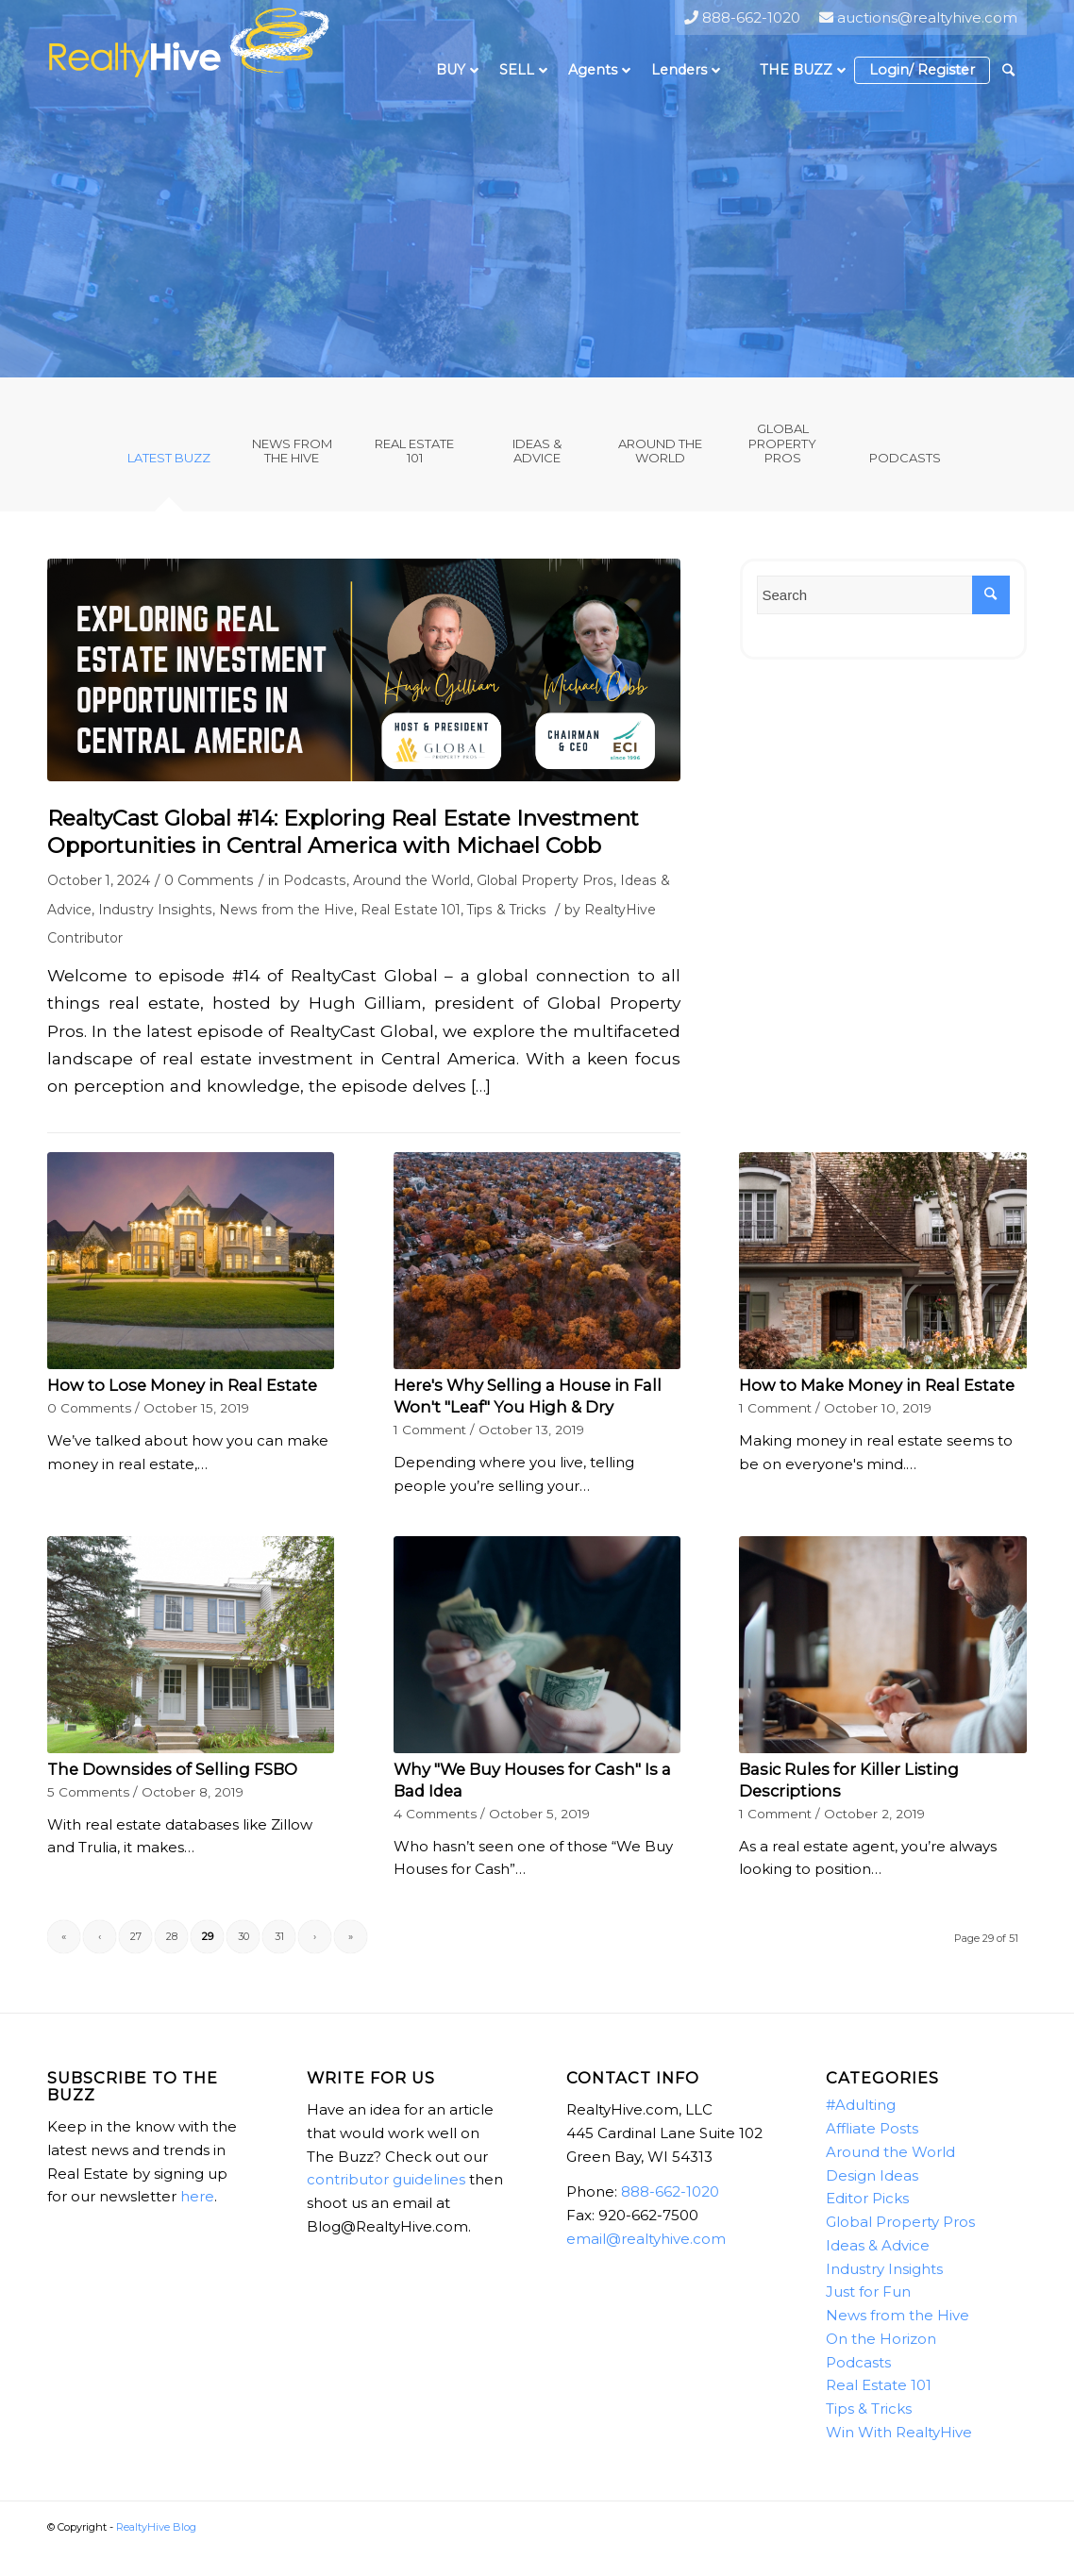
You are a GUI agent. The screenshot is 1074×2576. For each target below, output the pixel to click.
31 (279, 1936)
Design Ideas (872, 2175)
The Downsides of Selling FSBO (172, 1769)
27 (136, 1936)
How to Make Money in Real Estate (877, 1385)
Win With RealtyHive (899, 2432)
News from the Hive (286, 909)
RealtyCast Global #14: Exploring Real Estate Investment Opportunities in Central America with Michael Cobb (343, 832)
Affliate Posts (872, 2128)
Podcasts (314, 880)
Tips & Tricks (506, 909)
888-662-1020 (670, 2191)
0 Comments (209, 880)
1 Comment (430, 1429)
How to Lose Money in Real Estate (182, 1385)
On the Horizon (881, 2339)
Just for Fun (868, 2291)
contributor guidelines (386, 2179)
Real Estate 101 (411, 909)
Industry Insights (155, 909)
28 (171, 1936)
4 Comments (435, 1813)
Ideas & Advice (878, 2245)
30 (243, 1936)
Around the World (411, 880)
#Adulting (861, 2105)
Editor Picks (867, 2198)
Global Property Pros (545, 880)
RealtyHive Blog (156, 2527)
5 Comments (88, 1791)
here (197, 2196)
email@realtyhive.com (646, 2239)
